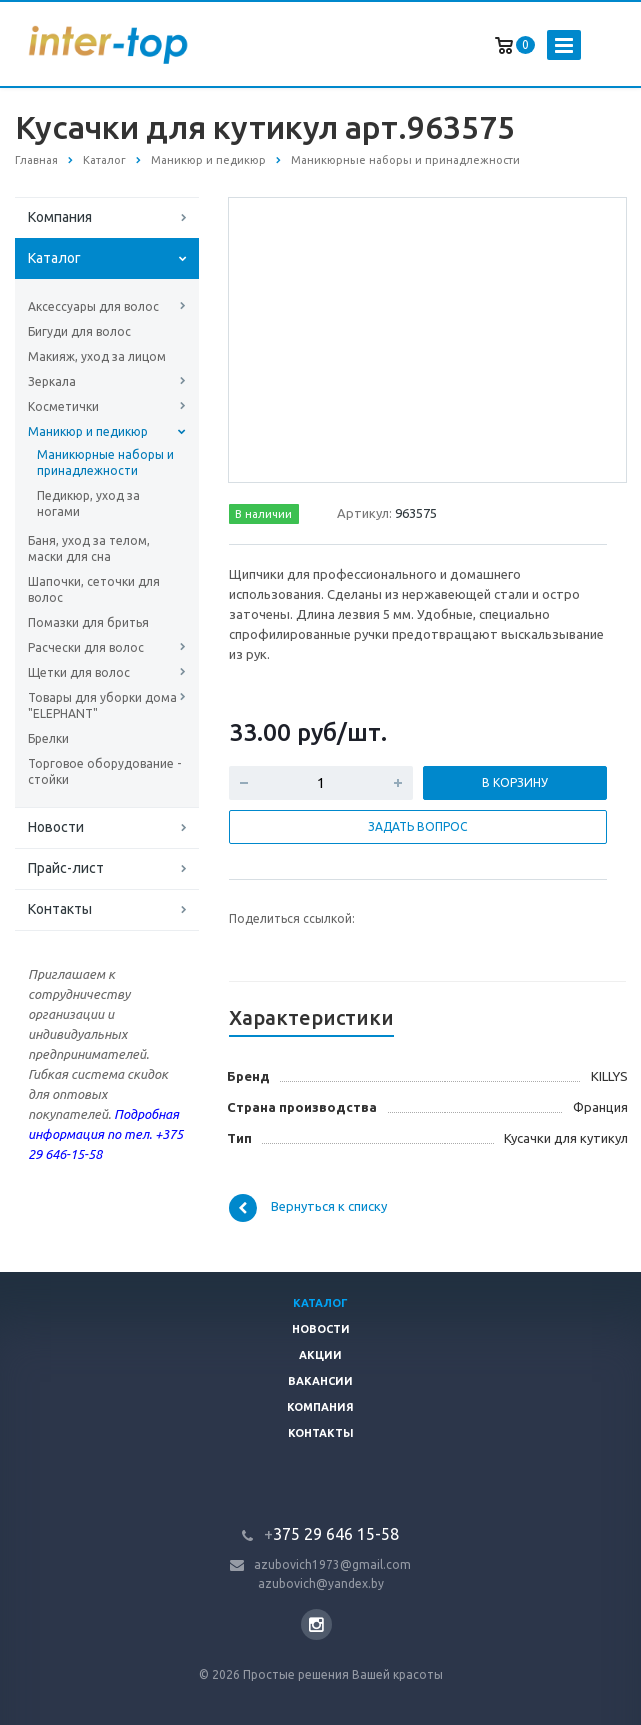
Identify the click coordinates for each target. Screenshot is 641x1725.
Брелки (48, 738)
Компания (60, 217)
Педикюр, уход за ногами (88, 503)
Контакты (60, 909)
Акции (320, 1355)
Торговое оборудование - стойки (104, 771)
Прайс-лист (66, 868)
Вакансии (320, 1381)
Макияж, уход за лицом (97, 356)
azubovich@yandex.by (321, 1583)
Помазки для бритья (88, 622)
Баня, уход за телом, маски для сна (89, 548)
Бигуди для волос (79, 331)
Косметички (63, 406)
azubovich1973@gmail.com (332, 1564)
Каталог (54, 258)
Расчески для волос (86, 647)
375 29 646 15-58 (331, 1534)
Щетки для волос (79, 672)
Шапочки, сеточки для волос (94, 589)
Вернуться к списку (308, 1208)
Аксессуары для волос (93, 306)
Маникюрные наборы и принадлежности (105, 462)
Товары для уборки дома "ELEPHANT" (102, 705)
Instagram (316, 1624)
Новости (56, 827)
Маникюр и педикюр (88, 431)
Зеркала (52, 381)
